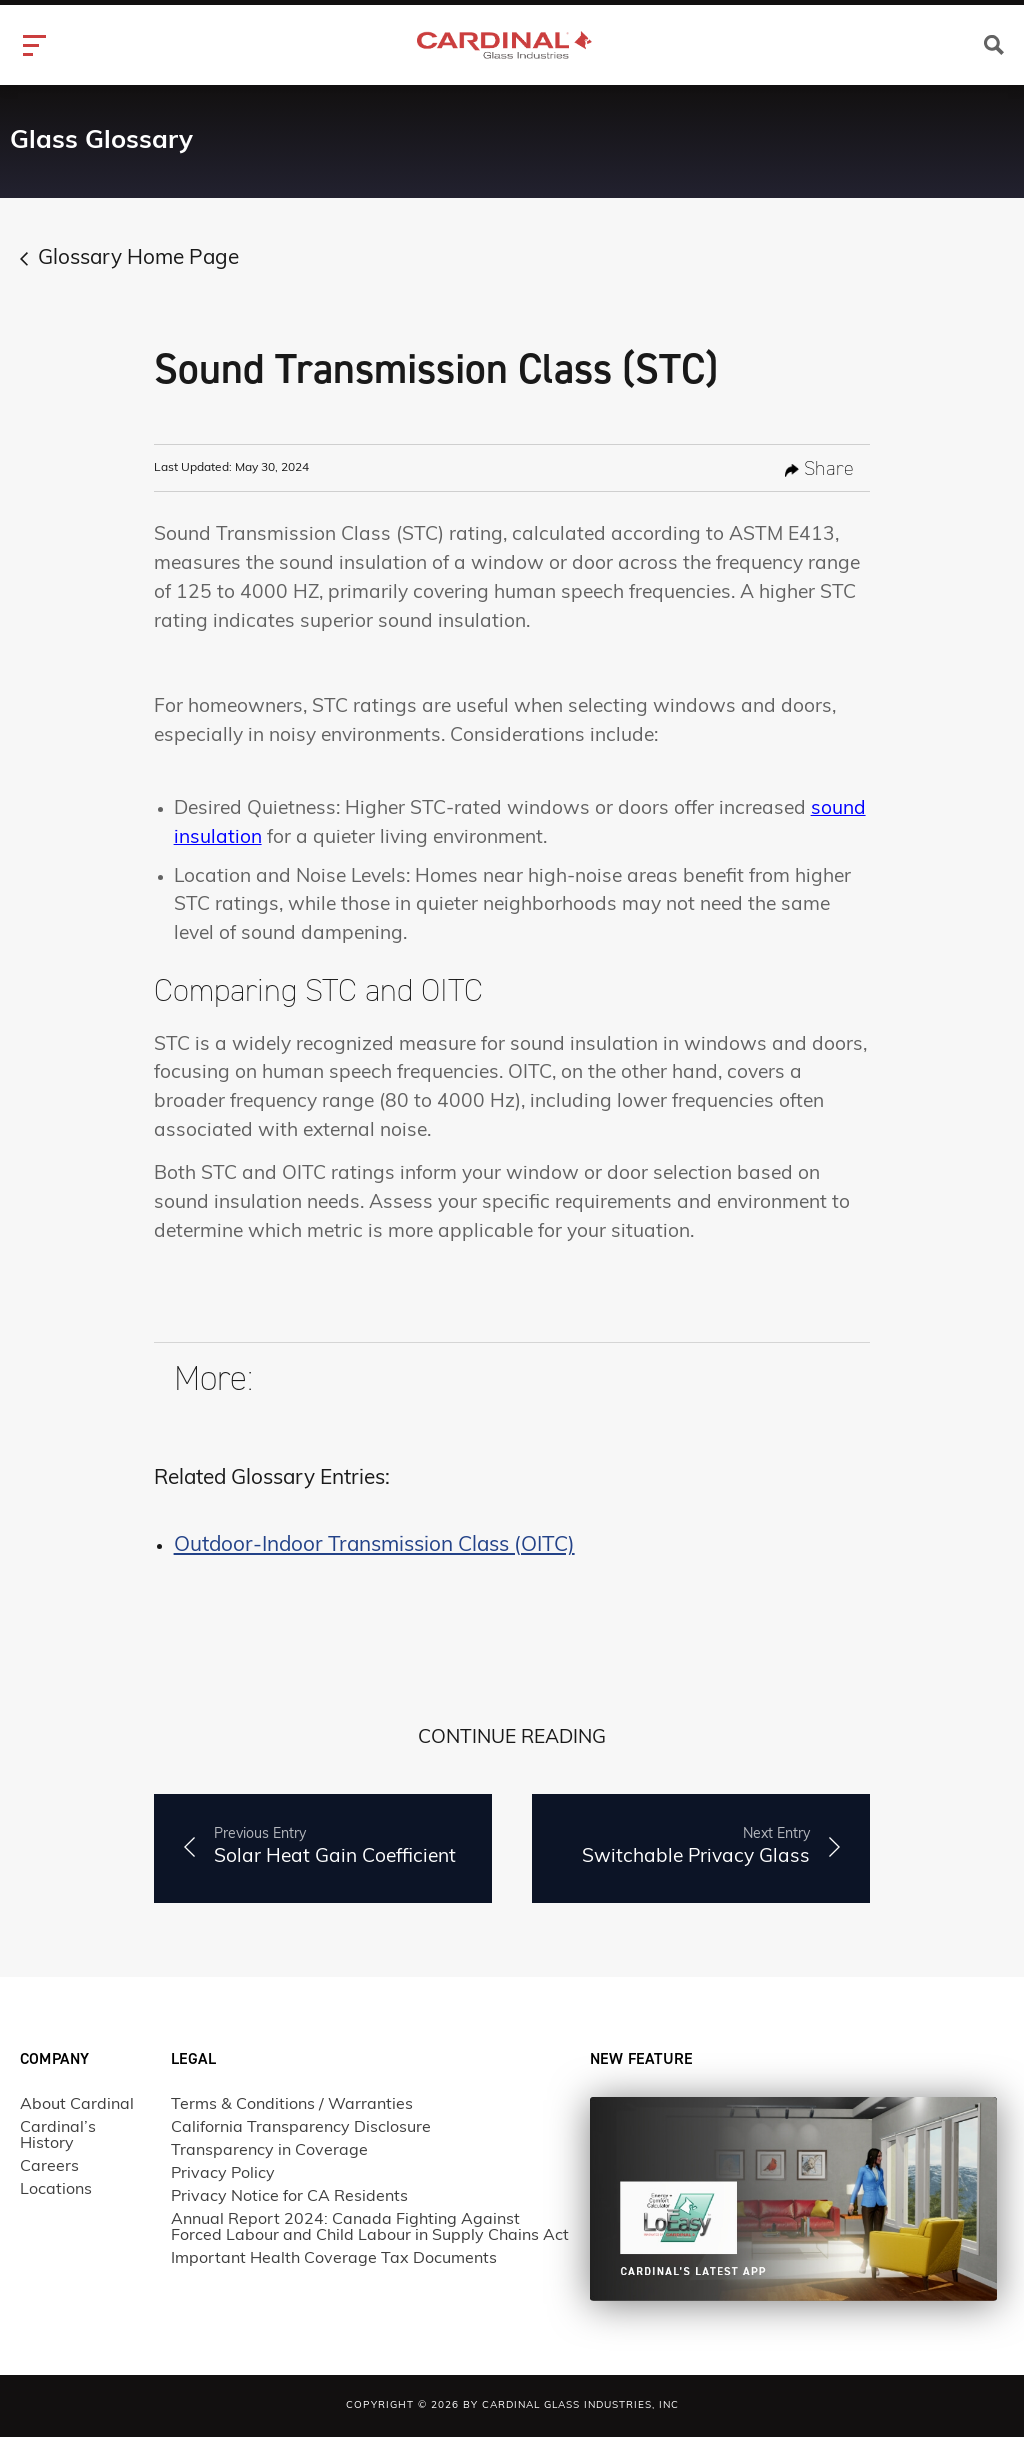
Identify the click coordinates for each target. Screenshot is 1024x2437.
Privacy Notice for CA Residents (289, 2197)
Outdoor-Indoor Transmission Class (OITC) (374, 1545)
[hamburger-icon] (37, 45)
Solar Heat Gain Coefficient (335, 1845)
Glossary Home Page (138, 259)
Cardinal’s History (58, 2136)
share (819, 468)
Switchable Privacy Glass (696, 1845)
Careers (49, 2167)
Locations (56, 2190)
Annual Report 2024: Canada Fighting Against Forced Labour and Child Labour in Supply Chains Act (370, 2228)
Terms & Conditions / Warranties (292, 2105)
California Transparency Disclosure (301, 2128)
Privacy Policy (223, 2174)
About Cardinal (77, 2105)
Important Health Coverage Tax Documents (334, 2259)
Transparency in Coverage (269, 2151)
